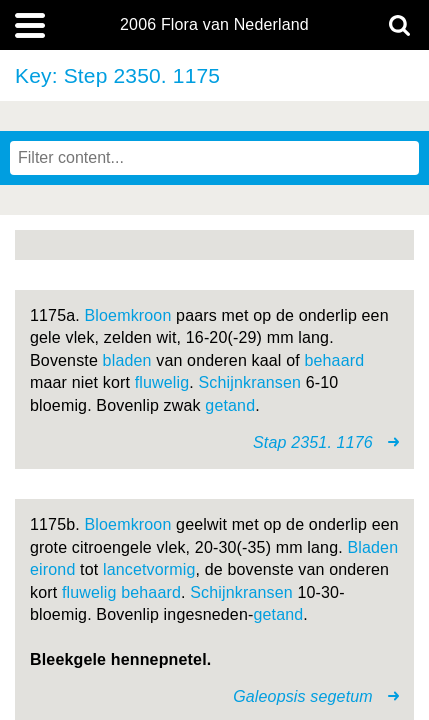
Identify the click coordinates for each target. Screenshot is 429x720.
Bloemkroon (128, 315)
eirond (52, 569)
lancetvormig (149, 569)
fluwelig (162, 382)
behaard (334, 360)
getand (230, 405)
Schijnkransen (250, 382)
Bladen (372, 547)
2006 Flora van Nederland (214, 25)
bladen (127, 360)
